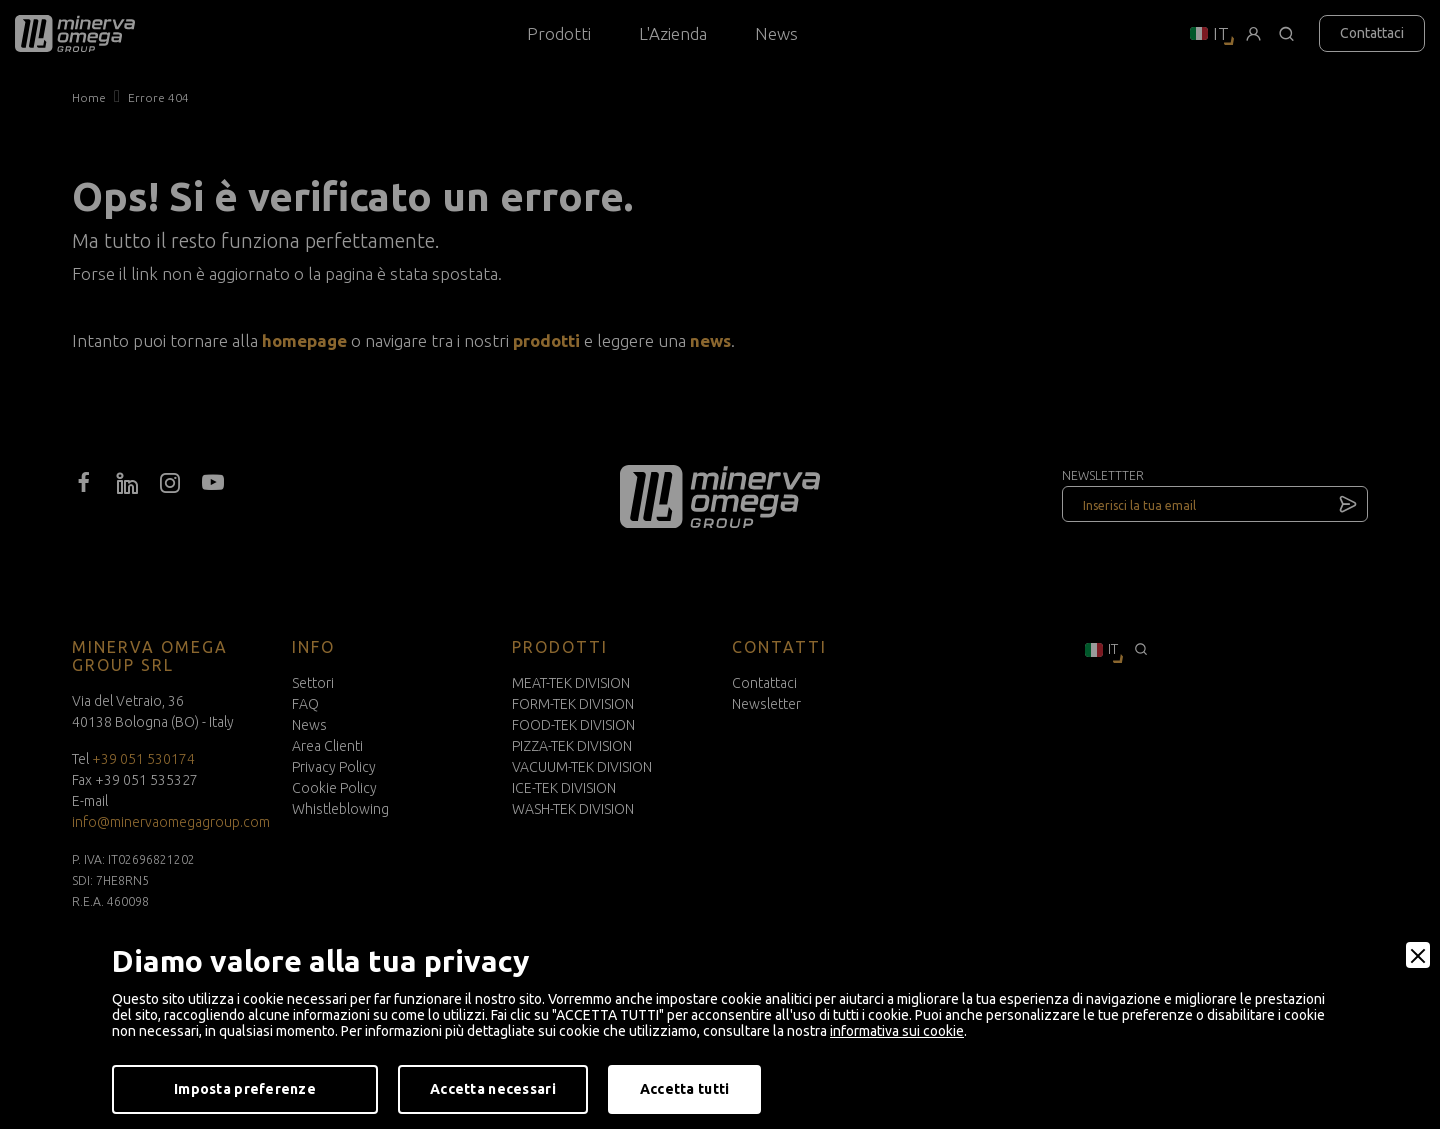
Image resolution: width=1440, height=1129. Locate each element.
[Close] (1418, 955)
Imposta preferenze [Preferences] (245, 1089)
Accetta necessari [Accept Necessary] (493, 1089)
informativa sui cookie (897, 1031)
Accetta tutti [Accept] (685, 1089)
